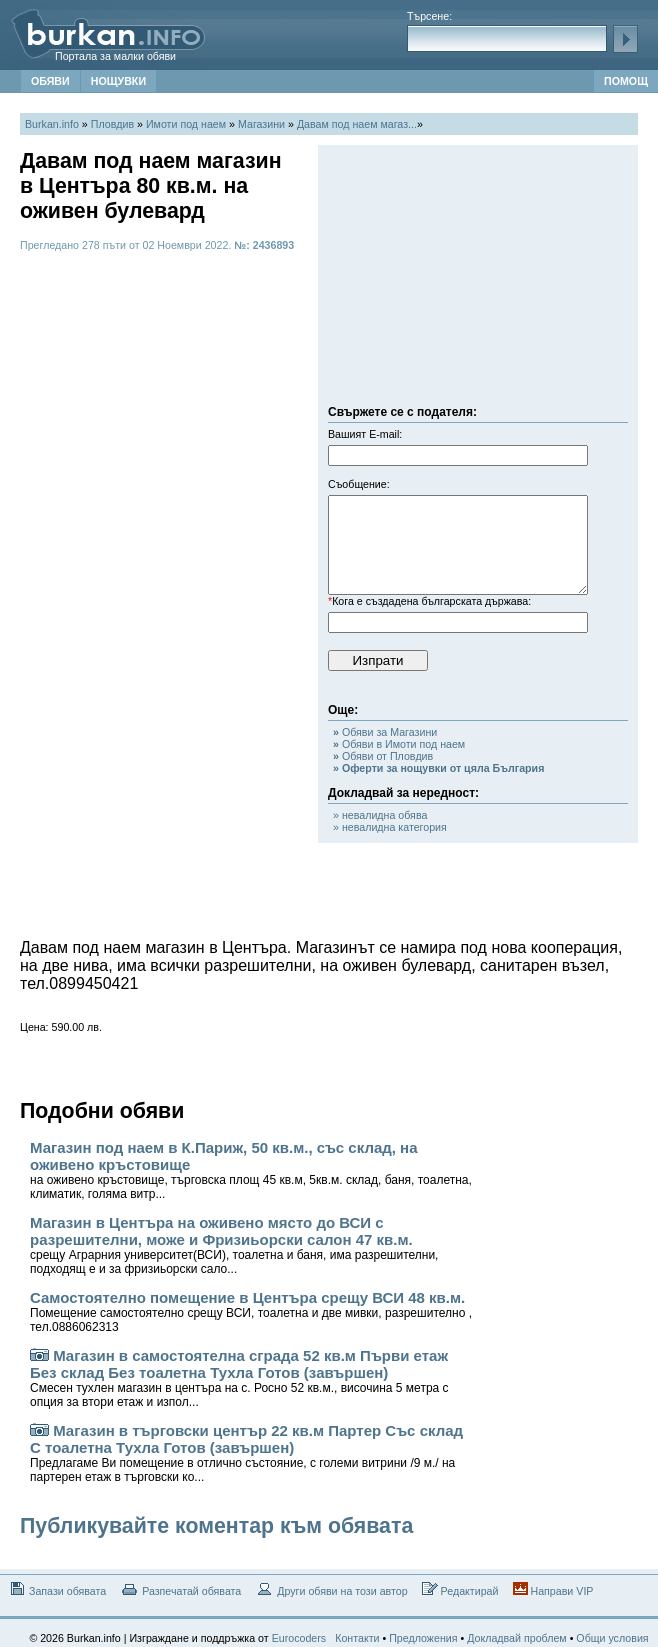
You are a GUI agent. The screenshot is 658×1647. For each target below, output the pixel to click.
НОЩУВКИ (118, 81)
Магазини (261, 124)
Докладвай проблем (517, 1638)
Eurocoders (299, 1638)
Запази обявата (56, 1589)
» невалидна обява (380, 815)
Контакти (357, 1638)
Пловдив (112, 124)
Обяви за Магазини (385, 732)
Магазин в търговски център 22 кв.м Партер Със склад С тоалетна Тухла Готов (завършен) (246, 1453)
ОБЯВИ (50, 81)
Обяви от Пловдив (383, 756)
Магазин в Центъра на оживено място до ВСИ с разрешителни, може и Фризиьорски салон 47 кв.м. (234, 1245)
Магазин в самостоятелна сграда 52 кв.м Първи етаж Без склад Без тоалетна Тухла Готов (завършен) (239, 1378)
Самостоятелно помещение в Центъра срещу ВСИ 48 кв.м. (251, 1311)
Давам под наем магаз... (357, 124)
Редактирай (460, 1589)
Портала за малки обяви (115, 56)
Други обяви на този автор (331, 1589)
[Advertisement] (478, 280)
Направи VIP (553, 1589)
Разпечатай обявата (180, 1589)
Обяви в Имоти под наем (399, 744)
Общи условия (612, 1638)
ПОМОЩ (626, 81)
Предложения (423, 1638)
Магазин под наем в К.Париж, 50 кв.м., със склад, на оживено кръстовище (251, 1170)
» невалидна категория (390, 827)
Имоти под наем (186, 124)
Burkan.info (52, 124)
